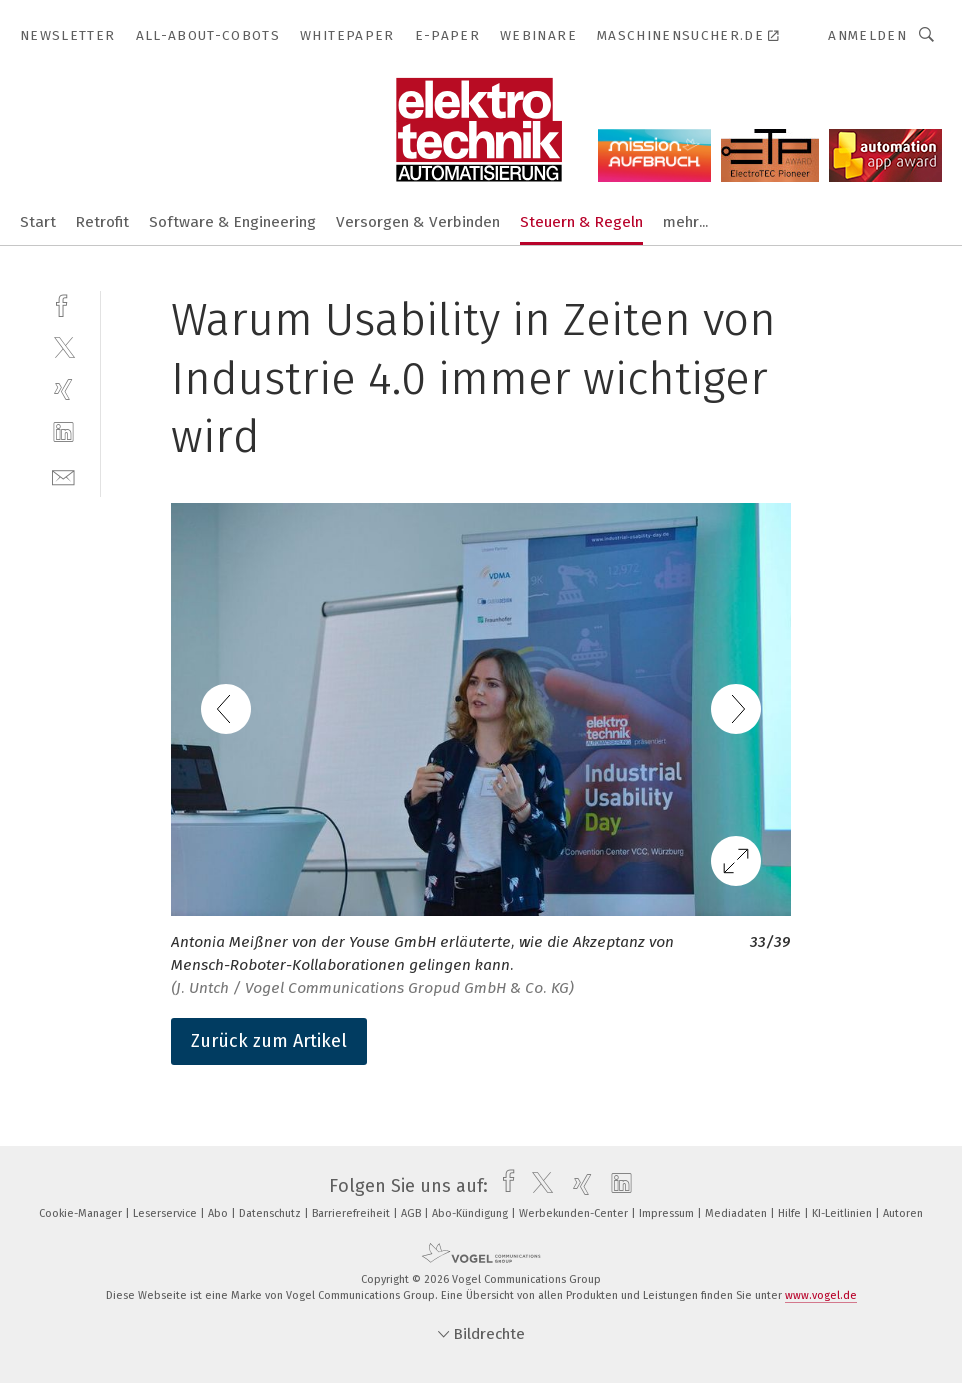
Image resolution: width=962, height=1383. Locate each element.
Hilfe (791, 1213)
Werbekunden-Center (575, 1213)
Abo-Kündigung (471, 1213)
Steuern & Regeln (581, 222)
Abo (219, 1213)
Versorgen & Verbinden (418, 222)
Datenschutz (271, 1213)
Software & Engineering (232, 222)
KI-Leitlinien (843, 1213)
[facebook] (63, 303)
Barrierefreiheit (352, 1213)
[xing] (63, 389)
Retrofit (102, 222)
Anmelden (867, 35)
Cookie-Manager (82, 1213)
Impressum (668, 1213)
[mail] (63, 475)
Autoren (903, 1213)
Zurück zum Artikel (269, 1041)
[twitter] (63, 346)
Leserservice (166, 1213)
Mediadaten (737, 1213)
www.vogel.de (821, 1295)
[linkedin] (63, 432)
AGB (412, 1213)
